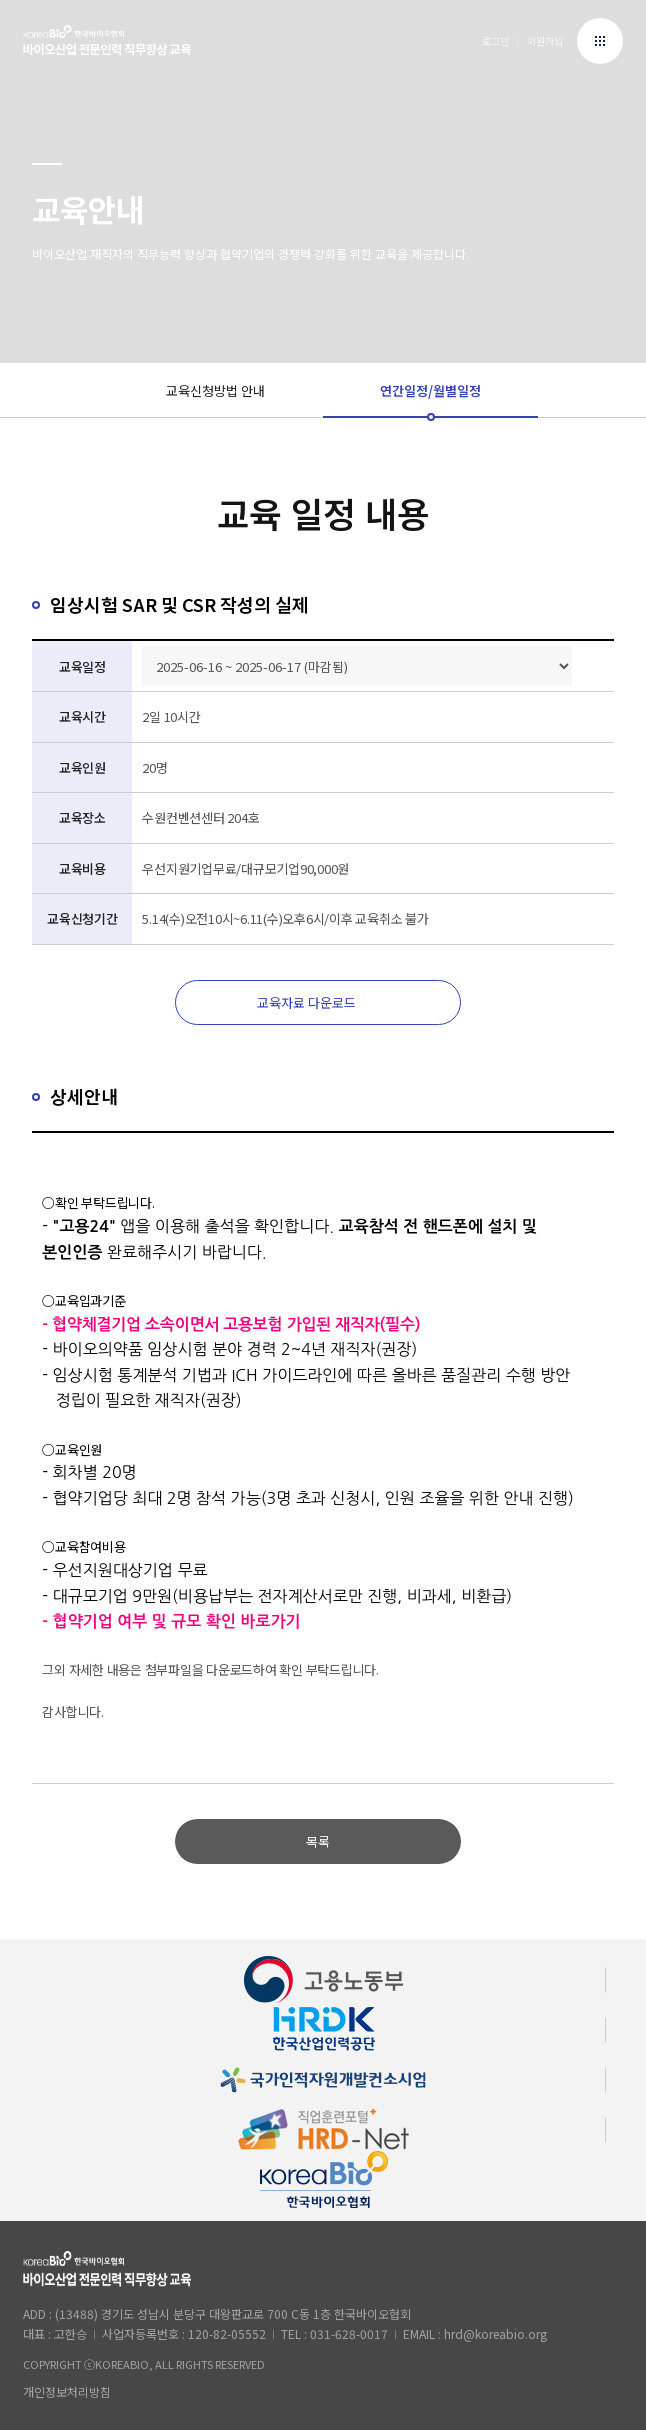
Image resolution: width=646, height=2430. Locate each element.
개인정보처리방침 (67, 2391)
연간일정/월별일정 (430, 390)
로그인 (495, 40)
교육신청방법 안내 (215, 390)
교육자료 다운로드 (306, 1002)
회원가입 (545, 40)
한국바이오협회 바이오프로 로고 (107, 43)
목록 (318, 1841)
